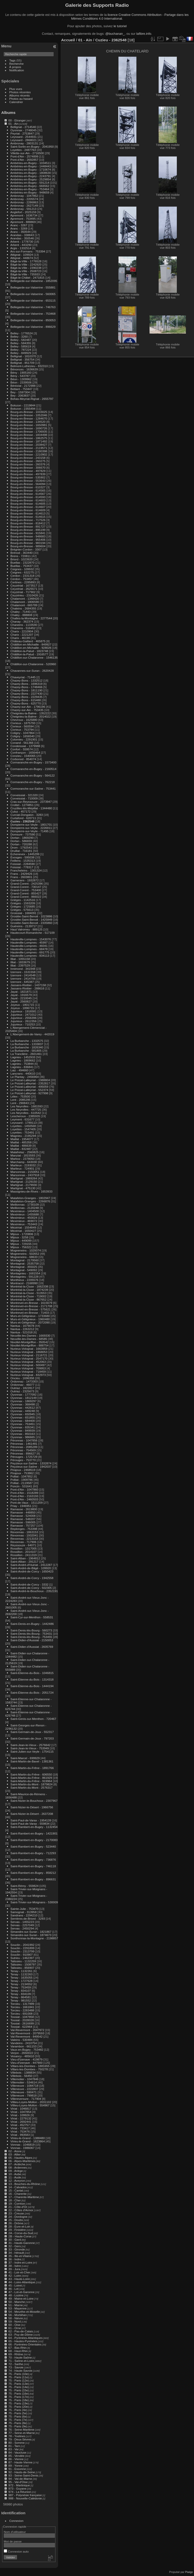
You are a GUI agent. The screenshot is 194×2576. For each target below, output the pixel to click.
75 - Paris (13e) (18, 2383)
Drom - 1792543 (21, 847)
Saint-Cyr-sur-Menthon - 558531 (31, 1617)
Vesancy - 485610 (22, 2056)
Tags (12, 60)
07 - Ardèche (16, 2164)
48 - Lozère (15, 2295)
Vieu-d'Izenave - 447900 (26, 2062)
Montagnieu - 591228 (24, 1276)
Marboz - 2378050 (22, 1158)
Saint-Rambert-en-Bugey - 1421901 (33, 1833)
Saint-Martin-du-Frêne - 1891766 (32, 1767)
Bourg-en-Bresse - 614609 (27, 510)
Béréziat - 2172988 (22, 385)
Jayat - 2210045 (21, 998)
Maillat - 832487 (21, 1148)
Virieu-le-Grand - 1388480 (27, 2138)
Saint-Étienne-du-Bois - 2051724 (32, 1692)
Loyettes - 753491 (22, 1132)
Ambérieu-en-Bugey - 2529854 (30, 179)
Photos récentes (20, 92)
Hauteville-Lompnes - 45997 (28, 942)
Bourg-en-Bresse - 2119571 (28, 447)
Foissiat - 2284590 (22, 863)
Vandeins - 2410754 (23, 2043)
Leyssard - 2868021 (23, 140)
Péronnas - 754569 (23, 1450)
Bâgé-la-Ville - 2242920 (25, 264)
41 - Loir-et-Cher (19, 2272)
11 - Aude (14, 2177)
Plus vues (15, 88)
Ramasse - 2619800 (23, 1509)
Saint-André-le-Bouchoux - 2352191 (34, 1591)
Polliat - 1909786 (21, 1479)
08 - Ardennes (17, 2167)
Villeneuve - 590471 (23, 2092)
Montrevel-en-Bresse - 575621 (30, 1309)
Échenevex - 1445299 (24, 854)
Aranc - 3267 (18, 225)
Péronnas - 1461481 (23, 1443)
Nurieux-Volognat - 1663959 (28, 1348)
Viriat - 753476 (20, 2131)
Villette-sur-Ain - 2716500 (27, 153)
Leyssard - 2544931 (23, 136)
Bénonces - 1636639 (24, 369)
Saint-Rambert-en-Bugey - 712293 (33, 1853)
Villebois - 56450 (21, 2075)
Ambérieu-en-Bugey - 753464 (29, 189)
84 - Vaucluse (17, 2452)
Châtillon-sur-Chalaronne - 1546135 (34, 657)
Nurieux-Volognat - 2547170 (28, 1358)
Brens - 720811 (20, 556)
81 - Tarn (14, 2446)
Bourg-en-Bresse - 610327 (27, 487)
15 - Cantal (15, 2190)
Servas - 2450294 (22, 1928)
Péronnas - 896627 (23, 1453)
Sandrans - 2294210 (23, 1915)
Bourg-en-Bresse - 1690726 (28, 428)
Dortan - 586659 (21, 841)
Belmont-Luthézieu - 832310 (29, 366)
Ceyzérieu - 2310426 (24, 595)
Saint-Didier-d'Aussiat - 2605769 (31, 1646)
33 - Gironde (16, 2249)
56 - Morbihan (17, 2314)
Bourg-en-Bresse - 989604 (27, 546)
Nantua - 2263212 (22, 1329)
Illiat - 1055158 (20, 958)
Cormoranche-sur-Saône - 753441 (33, 788)
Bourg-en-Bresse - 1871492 (28, 441)
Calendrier (16, 102)
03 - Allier (14, 2154)
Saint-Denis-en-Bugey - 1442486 (32, 1623)
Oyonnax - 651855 (22, 1417)
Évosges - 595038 (22, 857)
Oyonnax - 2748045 (23, 130)
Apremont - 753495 (23, 218)
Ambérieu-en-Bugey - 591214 (29, 182)
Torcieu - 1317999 (22, 2003)
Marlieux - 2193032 (23, 1165)
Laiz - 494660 (19, 1070)
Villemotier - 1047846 (24, 2079)
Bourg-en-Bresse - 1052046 (28, 415)
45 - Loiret (15, 2285)
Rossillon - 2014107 (23, 1551)
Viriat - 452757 (20, 2125)
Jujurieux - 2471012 (23, 1014)
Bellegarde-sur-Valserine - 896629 (32, 326)
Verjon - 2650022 (21, 2052)
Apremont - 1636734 (23, 215)
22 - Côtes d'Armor (20, 2210)
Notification (16, 70)
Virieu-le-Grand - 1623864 (27, 2141)
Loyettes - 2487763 (23, 149)
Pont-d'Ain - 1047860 (24, 1489)
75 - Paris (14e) (18, 2387)
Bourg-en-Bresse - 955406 (27, 539)
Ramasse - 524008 (22, 1515)
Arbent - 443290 (21, 244)
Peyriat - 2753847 (22, 133)
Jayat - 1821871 (21, 991)
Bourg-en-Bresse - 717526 (27, 520)
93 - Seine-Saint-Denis (23, 2475)
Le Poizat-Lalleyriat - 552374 (29, 1089)
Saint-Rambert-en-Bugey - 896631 (33, 1879)
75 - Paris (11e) (18, 2377)
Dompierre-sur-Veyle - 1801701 (31, 824)
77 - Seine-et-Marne (21, 2432)
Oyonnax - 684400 (22, 1420)
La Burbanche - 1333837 (26, 1044)
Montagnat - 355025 (23, 1266)
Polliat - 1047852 (21, 1476)
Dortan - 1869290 (22, 837)
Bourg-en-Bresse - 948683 (27, 536)
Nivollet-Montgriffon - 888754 (29, 1345)
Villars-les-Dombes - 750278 (29, 2069)
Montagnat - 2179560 (24, 1260)
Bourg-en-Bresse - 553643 (27, 480)
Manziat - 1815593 (22, 1155)
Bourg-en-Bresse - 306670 (27, 467)
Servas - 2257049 (22, 1925)
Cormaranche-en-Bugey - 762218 (32, 782)
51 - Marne (15, 2305)
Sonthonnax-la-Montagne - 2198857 (34, 1938)
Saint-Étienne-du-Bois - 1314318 (32, 1679)
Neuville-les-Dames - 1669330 (30, 1335)
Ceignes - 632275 (22, 572)
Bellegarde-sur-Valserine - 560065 (32, 294)
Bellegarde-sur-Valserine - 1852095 (33, 280)
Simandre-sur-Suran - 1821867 (30, 1931)
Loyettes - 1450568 (23, 1126)
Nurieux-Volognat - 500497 (28, 1365)
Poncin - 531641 (21, 1486)
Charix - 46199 (20, 637)
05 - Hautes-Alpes (20, 2157)
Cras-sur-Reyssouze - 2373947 (31, 801)
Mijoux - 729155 (21, 1243)
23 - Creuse (16, 2213)
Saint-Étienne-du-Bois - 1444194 (32, 1686)
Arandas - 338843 (22, 235)
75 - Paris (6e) (17, 2416)
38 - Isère (14, 2265)
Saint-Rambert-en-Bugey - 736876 (33, 1859)
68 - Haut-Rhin (18, 2351)
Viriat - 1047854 (20, 2111)
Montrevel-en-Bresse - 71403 (29, 1312)
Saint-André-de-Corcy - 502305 (31, 1587)
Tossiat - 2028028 (22, 2020)
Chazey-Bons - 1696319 (26, 683)
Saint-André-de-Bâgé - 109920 (30, 1568)
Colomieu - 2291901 (23, 739)
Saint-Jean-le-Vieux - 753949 (29, 1748)
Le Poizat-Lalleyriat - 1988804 (30, 1080)
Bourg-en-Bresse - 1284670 (28, 418)
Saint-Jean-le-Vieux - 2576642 (30, 1745)
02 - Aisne (14, 2151)
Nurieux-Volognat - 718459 (28, 1371)
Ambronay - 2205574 (24, 199)
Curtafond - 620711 (23, 818)
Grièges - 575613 (21, 909)
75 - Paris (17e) (18, 2396)
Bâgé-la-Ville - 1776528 (25, 261)
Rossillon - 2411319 (23, 1555)
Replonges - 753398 (23, 1528)
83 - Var (13, 2449)
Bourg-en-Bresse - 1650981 (28, 425)
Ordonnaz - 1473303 (24, 1381)
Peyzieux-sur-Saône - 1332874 (30, 1463)
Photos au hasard (21, 98)
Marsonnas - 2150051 (24, 1171)
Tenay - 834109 (20, 1993)
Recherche (16, 63)
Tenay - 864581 (20, 1997)
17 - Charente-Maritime (23, 2197)
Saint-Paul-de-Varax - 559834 (30, 1823)
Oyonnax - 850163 (22, 1433)
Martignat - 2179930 (23, 1184)
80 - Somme (16, 2442)
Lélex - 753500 (20, 1096)
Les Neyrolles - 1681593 (26, 1106)
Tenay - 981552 (20, 2000)
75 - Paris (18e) (18, 2400)
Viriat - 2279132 (20, 2118)
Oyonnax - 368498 (22, 1404)
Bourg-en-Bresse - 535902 (27, 477)
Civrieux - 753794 (22, 729)
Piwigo (189, 2571)
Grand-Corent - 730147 (25, 886)
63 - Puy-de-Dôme (20, 2334)
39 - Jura (14, 2269)
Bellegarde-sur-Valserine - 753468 (32, 313)
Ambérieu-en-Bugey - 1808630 (30, 172)
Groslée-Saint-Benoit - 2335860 (31, 922)
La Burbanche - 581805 (25, 1050)
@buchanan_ (115, 34)
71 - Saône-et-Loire (21, 2360)
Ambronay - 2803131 (24, 143)
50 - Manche (16, 2301)
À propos (15, 67)
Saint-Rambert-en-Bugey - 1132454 (33, 1826)
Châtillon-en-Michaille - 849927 (30, 644)
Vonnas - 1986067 (22, 2147)
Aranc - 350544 (20, 231)
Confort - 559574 (21, 749)
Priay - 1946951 (20, 1505)
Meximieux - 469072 (23, 1220)
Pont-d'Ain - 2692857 (24, 159)
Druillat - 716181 (21, 850)
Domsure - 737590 (22, 834)
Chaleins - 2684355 (23, 608)
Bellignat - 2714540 (23, 126)
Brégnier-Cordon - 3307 (26, 549)
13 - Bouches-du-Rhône (24, 2183)
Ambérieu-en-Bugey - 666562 (29, 185)
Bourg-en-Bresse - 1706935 (28, 431)
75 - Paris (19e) (18, 2403)
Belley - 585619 (20, 346)
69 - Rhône (15, 2354)
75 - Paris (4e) (17, 2409)
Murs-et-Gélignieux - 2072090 (30, 1322)
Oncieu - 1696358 (22, 1378)
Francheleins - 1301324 (26, 870)
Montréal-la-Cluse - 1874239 (29, 1289)
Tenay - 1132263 (21, 1974)
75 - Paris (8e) (17, 2423)
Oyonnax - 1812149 (23, 1397)
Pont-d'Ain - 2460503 (24, 1499)
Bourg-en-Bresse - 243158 (27, 457)
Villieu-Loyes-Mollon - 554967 (30, 2105)
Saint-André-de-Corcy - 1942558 (31, 1578)
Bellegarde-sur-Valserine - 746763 (32, 307)
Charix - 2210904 (21, 631)
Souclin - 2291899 (22, 1948)
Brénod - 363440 (21, 552)
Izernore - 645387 (22, 981)
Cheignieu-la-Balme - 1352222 (30, 713)
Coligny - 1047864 (22, 732)
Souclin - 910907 (21, 1954)
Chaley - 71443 (20, 611)
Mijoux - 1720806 (21, 1234)
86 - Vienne (15, 2459)
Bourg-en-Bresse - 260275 (27, 461)
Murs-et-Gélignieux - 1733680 (30, 1315)
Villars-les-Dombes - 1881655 (30, 2066)
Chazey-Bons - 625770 (25, 703)
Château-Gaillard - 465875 (27, 641)
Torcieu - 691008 (21, 2013)
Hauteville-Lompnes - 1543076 (30, 939)
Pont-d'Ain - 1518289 (24, 1492)
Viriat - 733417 (20, 2128)
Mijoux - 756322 (21, 1247)
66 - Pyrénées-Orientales (24, 2344)
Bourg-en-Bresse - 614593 (27, 497)
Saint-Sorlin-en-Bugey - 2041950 (32, 146)
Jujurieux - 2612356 (23, 1021)
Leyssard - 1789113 (23, 1122)
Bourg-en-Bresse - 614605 (27, 503)
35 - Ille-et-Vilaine (19, 2256)
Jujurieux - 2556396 (23, 1017)
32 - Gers (14, 2246)
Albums (8, 112)
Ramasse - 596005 (22, 1522)
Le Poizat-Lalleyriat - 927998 (29, 1093)
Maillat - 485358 (21, 1142)
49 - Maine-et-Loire (20, 2298)
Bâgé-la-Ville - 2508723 (25, 271)
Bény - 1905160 (20, 372)
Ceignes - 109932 (22, 569)
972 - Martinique (19, 2485)
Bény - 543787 (20, 375)
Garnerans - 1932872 (24, 880)
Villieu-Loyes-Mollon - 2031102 (30, 2102)
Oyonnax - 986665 (22, 1437)
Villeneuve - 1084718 (24, 2085)
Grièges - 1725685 (22, 906)
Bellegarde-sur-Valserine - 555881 (32, 287)
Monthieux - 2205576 (24, 1279)
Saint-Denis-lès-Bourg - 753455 (31, 1636)
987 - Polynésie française (25, 2495)
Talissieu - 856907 (22, 1967)
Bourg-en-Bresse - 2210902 (28, 454)
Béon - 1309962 (21, 379)
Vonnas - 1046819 (22, 2144)
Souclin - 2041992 (22, 1944)
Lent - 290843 (19, 1103)
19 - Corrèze (16, 2203)
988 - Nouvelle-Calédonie (25, 2498)
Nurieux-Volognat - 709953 (28, 1368)
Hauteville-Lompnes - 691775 (29, 952)
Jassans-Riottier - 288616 (27, 988)
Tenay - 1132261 (21, 1971)
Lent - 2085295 (20, 1099)
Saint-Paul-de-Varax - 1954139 (30, 1820)
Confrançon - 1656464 (25, 752)
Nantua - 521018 (21, 1332)
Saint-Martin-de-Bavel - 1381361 (31, 1761)
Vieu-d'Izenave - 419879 (26, 2059)
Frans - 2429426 (21, 873)
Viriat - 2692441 (20, 2121)
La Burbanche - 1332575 (26, 1040)
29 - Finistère (17, 2229)
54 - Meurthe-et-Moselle (24, 2311)
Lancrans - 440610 (22, 1073)
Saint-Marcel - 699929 (25, 1758)
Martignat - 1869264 (23, 1178)
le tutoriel (120, 26)
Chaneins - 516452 (22, 628)
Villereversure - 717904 (25, 2098)
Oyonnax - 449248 (22, 1410)
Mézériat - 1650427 (23, 1230)
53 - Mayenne (17, 2308)
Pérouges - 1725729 (23, 1456)
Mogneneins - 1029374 (25, 1250)
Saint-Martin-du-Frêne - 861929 (31, 1777)
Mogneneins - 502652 (24, 1253)
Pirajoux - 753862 (22, 1473)
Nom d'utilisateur (15, 2531)
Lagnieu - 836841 (22, 1067)
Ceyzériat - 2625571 (23, 588)
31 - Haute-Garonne (21, 2242)
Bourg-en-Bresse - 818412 (27, 523)
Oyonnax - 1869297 (23, 1401)
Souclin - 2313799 (22, 1951)
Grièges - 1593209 (22, 903)
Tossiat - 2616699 (22, 2023)
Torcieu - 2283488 (22, 2010)
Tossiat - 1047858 (22, 2016)
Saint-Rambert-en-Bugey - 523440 (33, 1846)
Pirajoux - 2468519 (22, 1469)
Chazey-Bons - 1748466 (26, 687)
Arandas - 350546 (22, 238)
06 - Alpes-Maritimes (21, 2161)
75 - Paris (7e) (17, 2419)
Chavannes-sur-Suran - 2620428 (32, 670)
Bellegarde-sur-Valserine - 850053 (32, 320)
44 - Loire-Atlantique (21, 2282)
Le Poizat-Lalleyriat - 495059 (29, 1086)
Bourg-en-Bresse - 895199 (27, 529)
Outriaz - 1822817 (22, 1388)
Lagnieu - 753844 (22, 1063)
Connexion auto (16, 2551)
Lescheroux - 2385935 (25, 1116)
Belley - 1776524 (21, 333)
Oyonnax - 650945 (22, 1414)
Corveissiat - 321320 (24, 795)
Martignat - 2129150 (23, 1181)
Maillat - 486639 (21, 1145)
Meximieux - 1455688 (24, 1214)
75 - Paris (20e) (18, 2406)
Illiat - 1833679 (20, 962)
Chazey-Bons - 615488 (25, 700)
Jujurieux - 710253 (22, 1024)
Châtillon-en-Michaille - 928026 (30, 647)
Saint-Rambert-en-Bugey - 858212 (33, 1872)
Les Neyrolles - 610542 (25, 1112)
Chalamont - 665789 (23, 605)
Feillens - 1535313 (22, 860)
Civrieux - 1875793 (22, 723)
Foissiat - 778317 (21, 867)
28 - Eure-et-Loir (19, 2226)
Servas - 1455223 (22, 1921)
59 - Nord (14, 2321)
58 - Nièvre (15, 2318)
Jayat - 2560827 (21, 1001)
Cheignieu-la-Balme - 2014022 (30, 716)
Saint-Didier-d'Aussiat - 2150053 (31, 1640)
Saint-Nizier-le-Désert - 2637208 (31, 1813)
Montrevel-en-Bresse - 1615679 (31, 1302)
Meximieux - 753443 (23, 1224)
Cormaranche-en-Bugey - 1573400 (33, 762)
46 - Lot (13, 2288)
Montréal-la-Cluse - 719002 (28, 1296)
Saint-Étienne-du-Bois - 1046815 (32, 1673)
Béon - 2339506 (21, 382)
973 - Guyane (17, 2488)
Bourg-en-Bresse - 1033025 (28, 411)
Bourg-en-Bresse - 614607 (27, 506)
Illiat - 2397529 (20, 965)
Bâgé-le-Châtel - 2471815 (27, 277)
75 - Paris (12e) (18, 2380)
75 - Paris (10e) (18, 2373)
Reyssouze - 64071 (23, 1545)
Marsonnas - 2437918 (24, 1175)
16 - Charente (17, 2193)
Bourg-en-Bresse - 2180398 (28, 451)
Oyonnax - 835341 (22, 1427)
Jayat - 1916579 (21, 994)
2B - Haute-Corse (20, 2236)
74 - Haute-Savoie (20, 2370)
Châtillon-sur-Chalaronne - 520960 (33, 664)
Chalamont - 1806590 (24, 601)
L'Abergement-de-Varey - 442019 (32, 1034)
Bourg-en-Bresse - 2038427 (28, 444)
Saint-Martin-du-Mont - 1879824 (31, 1784)
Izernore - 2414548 (22, 975)
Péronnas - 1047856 (23, 1440)
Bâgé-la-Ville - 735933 (25, 274)
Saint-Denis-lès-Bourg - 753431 (31, 1633)
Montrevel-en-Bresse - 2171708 (31, 1306)
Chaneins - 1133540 (23, 624)
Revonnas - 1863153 (24, 1532)
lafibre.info (143, 34)
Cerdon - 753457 (21, 579)
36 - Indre (14, 2259)
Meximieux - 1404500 (24, 1211)
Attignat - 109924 (21, 254)
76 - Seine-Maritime (21, 2429)
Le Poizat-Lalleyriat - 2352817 (30, 1083)
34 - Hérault (16, 2252)
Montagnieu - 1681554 (25, 1273)
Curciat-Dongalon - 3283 (26, 814)
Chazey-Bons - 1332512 (26, 680)
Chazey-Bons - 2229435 (26, 696)
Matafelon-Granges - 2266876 (30, 1201)
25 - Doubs (15, 2219)
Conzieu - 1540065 (22, 755)
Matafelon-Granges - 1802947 (30, 1198)
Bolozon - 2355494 (22, 408)
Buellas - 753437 (21, 565)
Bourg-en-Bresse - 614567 (27, 493)
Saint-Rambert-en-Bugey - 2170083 (33, 1840)
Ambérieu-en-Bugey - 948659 (29, 192)
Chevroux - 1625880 (23, 719)
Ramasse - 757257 (22, 1525)
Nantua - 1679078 (22, 1325)
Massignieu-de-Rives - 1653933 (31, 1191)
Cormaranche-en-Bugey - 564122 (32, 775)
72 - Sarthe (15, 2364)
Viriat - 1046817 (20, 2108)
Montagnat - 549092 (23, 1270)
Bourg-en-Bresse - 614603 (27, 500)
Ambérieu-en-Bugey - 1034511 (30, 163)
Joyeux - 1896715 (22, 1008)
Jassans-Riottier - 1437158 (28, 985)
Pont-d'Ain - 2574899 (24, 156)
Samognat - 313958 (23, 1912)
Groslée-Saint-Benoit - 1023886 (31, 916)
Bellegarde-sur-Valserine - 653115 (32, 300)
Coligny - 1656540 (22, 736)
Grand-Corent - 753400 (25, 890)
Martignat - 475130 (22, 1188)
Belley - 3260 (19, 336)
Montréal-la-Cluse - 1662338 (29, 1286)
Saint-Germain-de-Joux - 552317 (32, 1731)
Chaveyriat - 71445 (22, 677)
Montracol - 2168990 (24, 1283)
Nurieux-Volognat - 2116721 (28, 1355)
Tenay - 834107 (20, 1990)
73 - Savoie (15, 2367)
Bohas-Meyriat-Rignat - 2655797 (31, 398)
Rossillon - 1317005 (23, 1548)
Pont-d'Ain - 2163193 (24, 1496)
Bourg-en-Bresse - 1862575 (28, 438)
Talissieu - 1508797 (23, 1964)
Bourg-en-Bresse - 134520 (27, 421)
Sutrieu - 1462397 (22, 1957)
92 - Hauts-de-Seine (21, 2472)
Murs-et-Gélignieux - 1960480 (30, 1319)
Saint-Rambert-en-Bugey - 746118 (33, 1866)
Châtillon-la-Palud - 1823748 (29, 651)
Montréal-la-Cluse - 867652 (28, 1299)
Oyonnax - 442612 (22, 1407)
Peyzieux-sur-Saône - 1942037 (30, 1466)
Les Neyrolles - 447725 (25, 1109)
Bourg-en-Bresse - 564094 (27, 484)
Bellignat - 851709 (22, 362)
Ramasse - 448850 (22, 1512)
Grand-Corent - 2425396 (26, 883)
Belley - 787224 (20, 349)
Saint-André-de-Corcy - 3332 (29, 1584)
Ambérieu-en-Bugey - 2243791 (30, 176)
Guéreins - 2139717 (23, 926)
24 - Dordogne (17, 2216)
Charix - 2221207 (21, 634)
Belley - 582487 (20, 339)
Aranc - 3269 (18, 228)
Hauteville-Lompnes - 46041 (28, 945)
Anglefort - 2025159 (23, 212)
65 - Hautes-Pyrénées (22, 2341)
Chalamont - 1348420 (24, 598)
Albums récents (19, 95)
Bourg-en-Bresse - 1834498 (28, 434)
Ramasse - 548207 (22, 1519)
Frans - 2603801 (21, 877)
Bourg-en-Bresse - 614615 (27, 516)
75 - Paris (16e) (18, 2393)
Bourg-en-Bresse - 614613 (27, 513)
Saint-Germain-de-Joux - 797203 (32, 1738)
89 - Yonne (15, 2465)
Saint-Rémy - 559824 (24, 1885)
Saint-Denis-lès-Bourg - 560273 (31, 1630)
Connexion (16, 2520)
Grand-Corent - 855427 (25, 893)
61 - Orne (14, 2328)
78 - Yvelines (16, 2436)
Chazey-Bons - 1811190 (26, 690)
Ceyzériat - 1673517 (23, 585)
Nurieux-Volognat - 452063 (28, 1361)
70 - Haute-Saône (20, 2357)
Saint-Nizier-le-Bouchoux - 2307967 (33, 1800)
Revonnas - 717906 (23, 1541)
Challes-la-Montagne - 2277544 (31, 618)
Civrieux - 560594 (22, 726)
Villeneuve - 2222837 (24, 2088)
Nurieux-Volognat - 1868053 (28, 1352)
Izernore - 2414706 (22, 978)
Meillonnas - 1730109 (24, 1204)
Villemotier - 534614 (23, 2082)
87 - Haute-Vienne (20, 2462)
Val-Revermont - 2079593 (27, 2033)
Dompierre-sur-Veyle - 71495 (29, 831)
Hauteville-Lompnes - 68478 (28, 949)
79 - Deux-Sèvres (20, 2439)
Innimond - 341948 (22, 968)
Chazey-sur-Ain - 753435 (26, 710)
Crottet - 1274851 (22, 805)
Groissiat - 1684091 (23, 913)
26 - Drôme (15, 2223)
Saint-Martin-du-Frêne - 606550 (31, 1774)
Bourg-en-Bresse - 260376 (27, 464)
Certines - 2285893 (23, 582)
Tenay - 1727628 (21, 1980)
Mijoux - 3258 (19, 1237)
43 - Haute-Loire (19, 2278)
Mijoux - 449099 (21, 1240)
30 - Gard (14, 2239)
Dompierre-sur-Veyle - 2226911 (31, 827)
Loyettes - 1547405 (23, 1129)
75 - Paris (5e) (17, 2413)
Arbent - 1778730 (21, 241)
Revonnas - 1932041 (24, 1535)
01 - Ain (13, 123)
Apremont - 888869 (23, 221)
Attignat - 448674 (21, 258)
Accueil (68, 40)
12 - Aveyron (16, 2180)
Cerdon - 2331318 (22, 575)
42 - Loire (14, 2275)
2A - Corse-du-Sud (20, 2233)
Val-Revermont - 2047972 (27, 2030)
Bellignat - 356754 (22, 359)
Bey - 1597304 (20, 392)
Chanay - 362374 (21, 621)
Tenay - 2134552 (21, 1984)
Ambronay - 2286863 (24, 202)
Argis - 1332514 (20, 248)
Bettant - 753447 (21, 389)
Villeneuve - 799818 (23, 2095)
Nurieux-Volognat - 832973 (28, 1374)
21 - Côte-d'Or (17, 2206)
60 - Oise (14, 2324)
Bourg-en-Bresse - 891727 (27, 526)
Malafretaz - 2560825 (24, 1152)
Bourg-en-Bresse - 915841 (27, 533)
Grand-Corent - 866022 (25, 896)
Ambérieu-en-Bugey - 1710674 (30, 169)
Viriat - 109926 (20, 2115)
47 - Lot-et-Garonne (21, 2292)
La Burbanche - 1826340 (26, 1047)
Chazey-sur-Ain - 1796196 (27, 706)
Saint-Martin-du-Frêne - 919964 (31, 1781)
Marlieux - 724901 (22, 1168)
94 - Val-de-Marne (20, 2478)
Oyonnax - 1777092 (23, 1394)
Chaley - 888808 (21, 615)
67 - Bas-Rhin (17, 2347)
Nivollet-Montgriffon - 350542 (29, 1342)
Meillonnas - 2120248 (24, 1207)
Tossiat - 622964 (21, 2026)
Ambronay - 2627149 (24, 205)
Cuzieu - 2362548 (22, 821)
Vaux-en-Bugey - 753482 (26, 2049)
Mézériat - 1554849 (23, 1227)
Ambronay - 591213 (23, 208)
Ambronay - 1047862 (24, 195)
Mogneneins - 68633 (23, 1257)
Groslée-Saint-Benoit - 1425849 (31, 919)
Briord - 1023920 (21, 559)
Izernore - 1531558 (22, 972)
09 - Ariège (15, 2170)
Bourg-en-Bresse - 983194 (27, 542)
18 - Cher (14, 2200)
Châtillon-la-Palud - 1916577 (29, 654)
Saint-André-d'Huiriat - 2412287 (31, 1564)
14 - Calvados (17, 2187)
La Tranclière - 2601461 (26, 1053)
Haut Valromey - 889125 (26, 929)
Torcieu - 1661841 (22, 2007)
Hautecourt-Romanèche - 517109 (32, 932)
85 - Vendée (16, 2455)
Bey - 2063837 (20, 395)
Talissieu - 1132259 (23, 1961)
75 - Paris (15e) (18, 2390)
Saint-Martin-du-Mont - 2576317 (31, 1787)
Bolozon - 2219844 (22, 405)
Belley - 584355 (20, 343)
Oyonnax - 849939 (22, 1430)
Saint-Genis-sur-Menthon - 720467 (33, 1718)
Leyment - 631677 (22, 1119)
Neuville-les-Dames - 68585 (28, 1338)
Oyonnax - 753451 (22, 1424)
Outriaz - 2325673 (22, 1391)
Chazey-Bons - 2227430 (26, 693)
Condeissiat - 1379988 (25, 746)
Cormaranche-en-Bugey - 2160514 (33, 768)
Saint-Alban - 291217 (24, 1561)
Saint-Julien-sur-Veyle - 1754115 (32, 1751)
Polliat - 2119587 (21, 1483)
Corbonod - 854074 (23, 759)
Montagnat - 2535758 (24, 1263)
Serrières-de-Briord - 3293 (27, 1918)
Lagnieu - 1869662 (22, 1060)
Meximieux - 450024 (23, 1217)
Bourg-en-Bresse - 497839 (27, 474)
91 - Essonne (17, 2468)
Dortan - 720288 (21, 844)
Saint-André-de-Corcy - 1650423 (31, 1571)
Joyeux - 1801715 (22, 1004)
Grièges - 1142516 (22, 899)
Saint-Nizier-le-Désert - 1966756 (31, 1807)
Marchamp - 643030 (23, 1162)
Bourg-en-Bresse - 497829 (27, 470)
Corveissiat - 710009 (24, 798)
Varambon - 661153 (23, 2046)
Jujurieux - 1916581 (23, 1011)
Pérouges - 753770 (23, 1460)
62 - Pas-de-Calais (20, 2331)
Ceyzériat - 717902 (22, 592)
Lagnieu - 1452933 (22, 1057)
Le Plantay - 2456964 (24, 1076)
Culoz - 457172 (20, 811)
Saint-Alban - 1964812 (25, 1558)
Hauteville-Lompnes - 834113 (29, 955)
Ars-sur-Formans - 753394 (27, 251)
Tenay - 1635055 (21, 1977)
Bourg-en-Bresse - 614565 (27, 490)
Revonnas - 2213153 (24, 1538)
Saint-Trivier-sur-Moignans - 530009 (34, 1902)
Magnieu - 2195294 (23, 1135)
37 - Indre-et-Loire (20, 2262)
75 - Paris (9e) (17, 2426)
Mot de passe (13, 2541)
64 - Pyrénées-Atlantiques (25, 2337)
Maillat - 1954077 (21, 1139)
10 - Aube (14, 2174)
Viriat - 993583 (20, 2134)
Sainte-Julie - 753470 (24, 1908)
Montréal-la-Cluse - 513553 (28, 1293)
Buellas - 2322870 (22, 562)
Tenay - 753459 (20, 1987)
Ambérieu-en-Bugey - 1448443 (30, 166)
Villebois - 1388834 (23, 2072)
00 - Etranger (17, 120)
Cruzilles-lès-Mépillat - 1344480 (31, 808)
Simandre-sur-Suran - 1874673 (30, 1935)
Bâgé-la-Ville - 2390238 (25, 267)
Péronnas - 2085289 (23, 1446)
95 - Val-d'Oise (18, 2482)
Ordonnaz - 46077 (22, 1384)
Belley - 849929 (20, 353)
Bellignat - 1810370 (23, 356)
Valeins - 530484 (21, 2039)
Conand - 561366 (21, 742)
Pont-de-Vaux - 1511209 (26, 1502)
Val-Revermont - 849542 (26, 2036)
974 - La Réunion (19, 2491)
